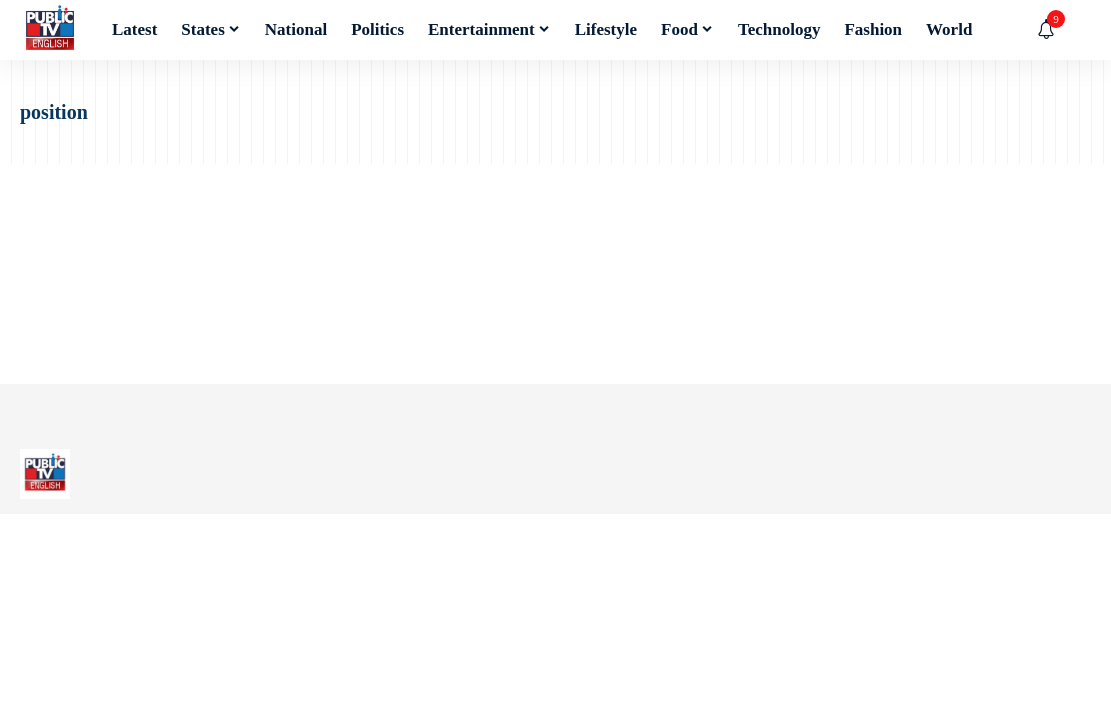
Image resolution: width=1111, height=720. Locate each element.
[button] (1076, 30)
